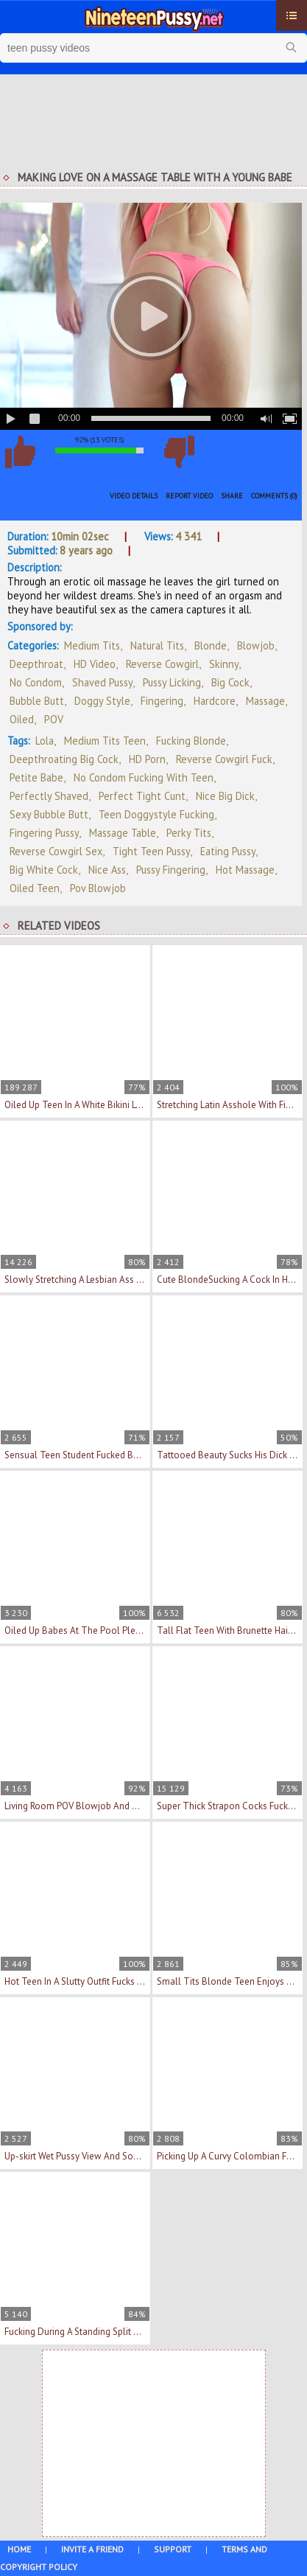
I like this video (20, 452)
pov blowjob (98, 888)
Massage (265, 701)
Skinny (224, 664)
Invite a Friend (92, 2549)
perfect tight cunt (142, 796)
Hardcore (215, 701)
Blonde (210, 645)
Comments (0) (274, 496)
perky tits (188, 833)
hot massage (245, 870)
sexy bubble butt (49, 814)
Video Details (134, 496)
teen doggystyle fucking (156, 814)
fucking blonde (191, 741)
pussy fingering (170, 870)
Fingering (162, 701)
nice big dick (225, 796)
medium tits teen (105, 741)
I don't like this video (179, 452)
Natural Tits (157, 645)
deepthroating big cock (64, 759)
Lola (44, 741)
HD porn (147, 759)
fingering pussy (44, 833)
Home (19, 2549)
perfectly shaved (49, 796)
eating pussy (227, 851)
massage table (122, 833)
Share (232, 496)
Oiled (22, 719)
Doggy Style (102, 701)
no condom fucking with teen (144, 777)
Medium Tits (92, 645)
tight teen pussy (151, 851)
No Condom (36, 682)
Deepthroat (36, 664)
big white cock (44, 870)
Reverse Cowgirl (162, 664)
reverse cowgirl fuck (224, 759)
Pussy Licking (172, 682)
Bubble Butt (37, 701)
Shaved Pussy (102, 682)
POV (53, 719)
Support (172, 2549)
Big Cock (230, 682)
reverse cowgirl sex (56, 851)
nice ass (107, 870)
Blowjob (256, 645)
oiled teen (35, 888)
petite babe (36, 777)
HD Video (95, 664)
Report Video (189, 496)
